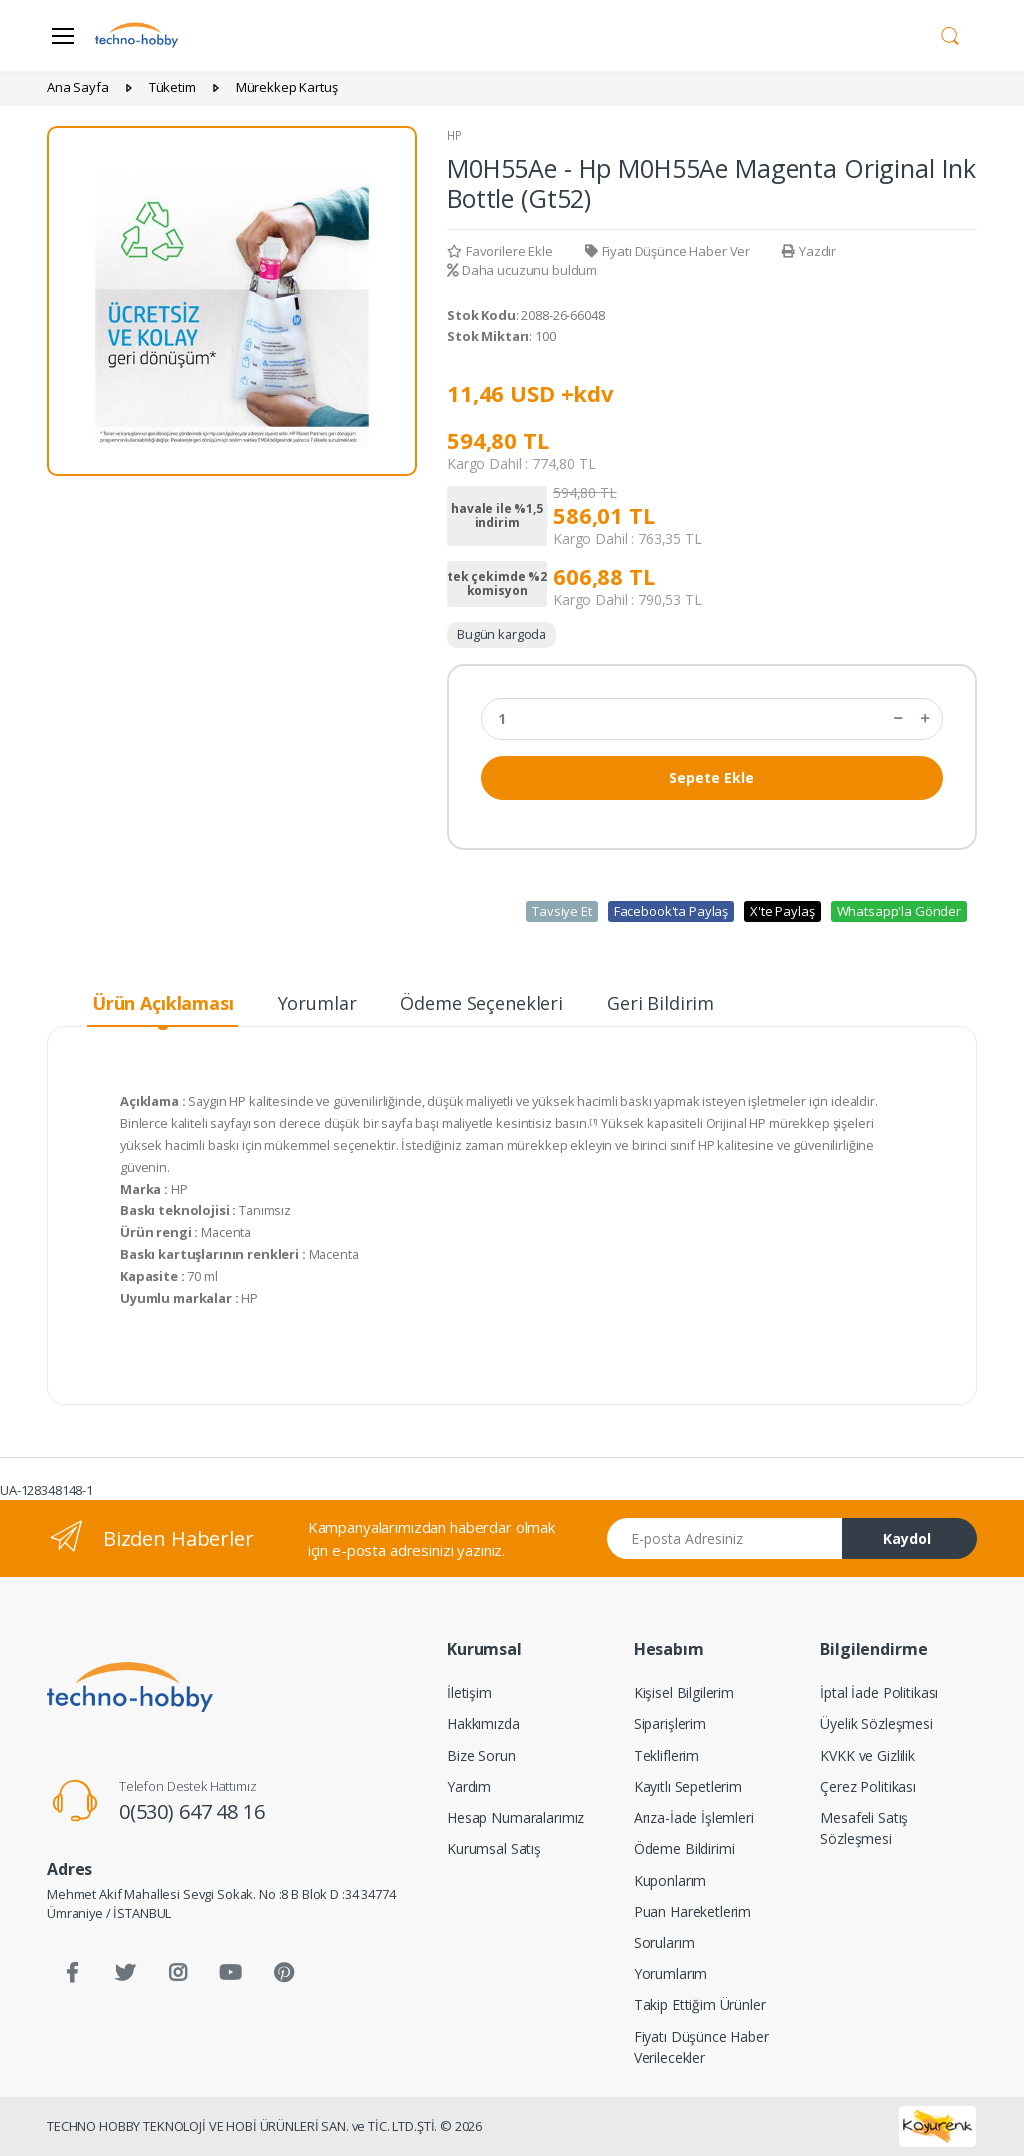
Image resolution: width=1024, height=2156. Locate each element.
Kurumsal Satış (494, 1848)
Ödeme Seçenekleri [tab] (481, 1003)
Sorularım (664, 1942)
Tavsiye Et (562, 911)
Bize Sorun (481, 1755)
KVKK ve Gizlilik (867, 1755)
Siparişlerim (670, 1723)
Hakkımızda (483, 1723)
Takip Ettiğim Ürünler (700, 2004)
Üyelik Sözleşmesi (876, 1723)
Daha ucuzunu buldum (522, 270)
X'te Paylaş (782, 911)
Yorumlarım (671, 1973)
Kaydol (907, 1538)
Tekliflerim (666, 1755)
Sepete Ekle (711, 777)
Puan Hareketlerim (693, 1911)
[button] (950, 34)
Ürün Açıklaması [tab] (163, 1003)
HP (454, 135)
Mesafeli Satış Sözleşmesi (864, 1828)
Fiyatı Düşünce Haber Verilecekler (701, 2047)
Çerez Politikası (868, 1786)
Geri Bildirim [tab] (660, 1003)
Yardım (469, 1786)
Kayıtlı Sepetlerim (688, 1786)
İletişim (469, 1692)
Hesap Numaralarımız (515, 1817)
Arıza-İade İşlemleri (694, 1817)
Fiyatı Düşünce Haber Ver (667, 251)
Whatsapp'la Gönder (899, 911)
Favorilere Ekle (500, 251)
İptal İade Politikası (879, 1692)
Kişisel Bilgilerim (684, 1692)
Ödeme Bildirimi (684, 1848)
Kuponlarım (670, 1880)
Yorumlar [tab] (317, 1003)
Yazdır (809, 251)
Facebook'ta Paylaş (671, 911)
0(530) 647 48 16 (192, 1811)
